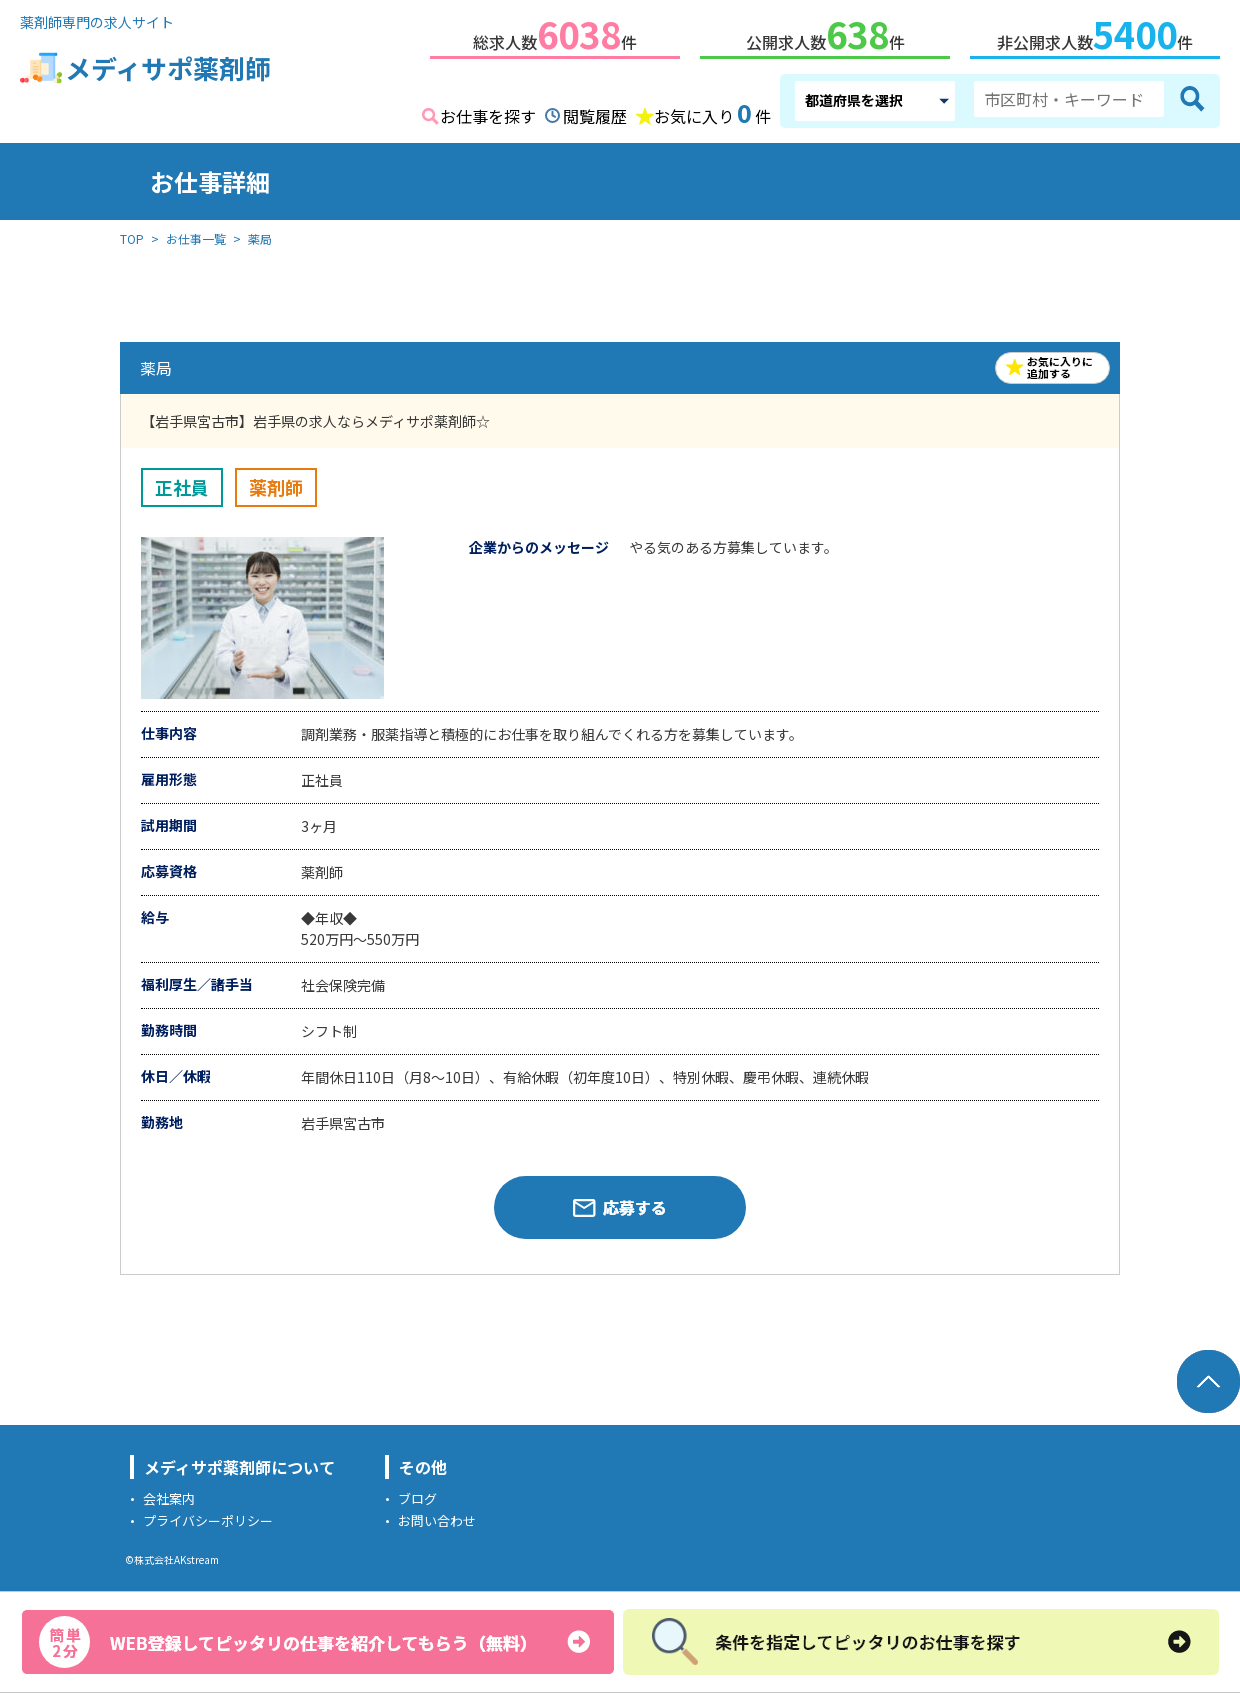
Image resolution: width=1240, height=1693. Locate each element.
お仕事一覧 (196, 234)
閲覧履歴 (595, 112)
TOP (132, 234)
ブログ (417, 1494)
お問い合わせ (437, 1516)
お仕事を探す (488, 112)
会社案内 (169, 1494)
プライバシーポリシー (208, 1516)
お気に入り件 (712, 110)
